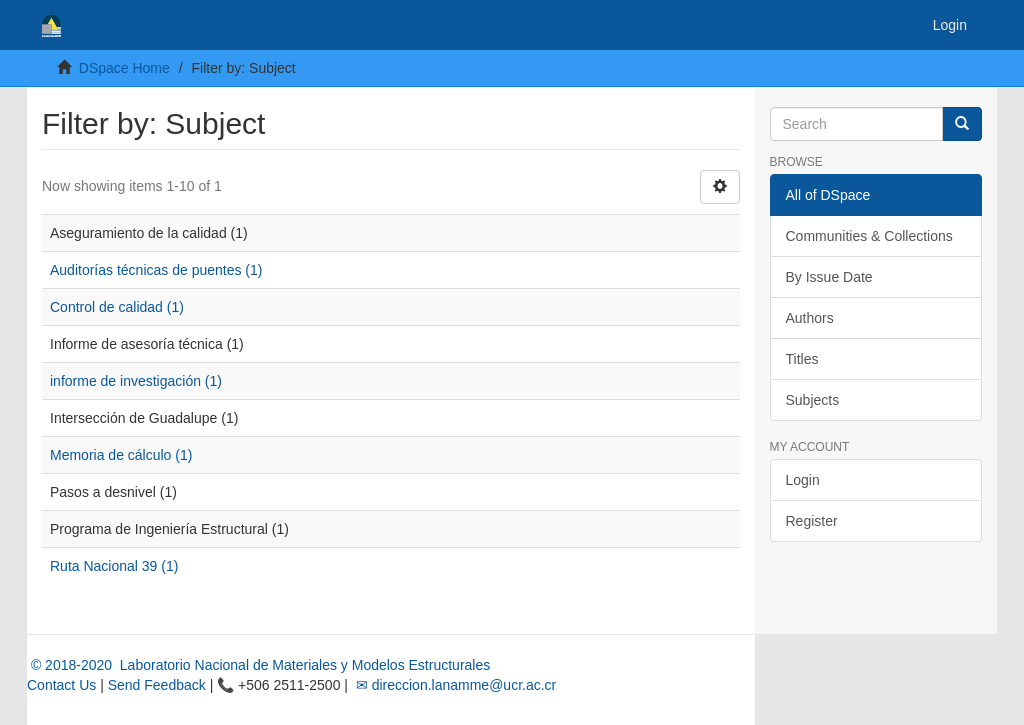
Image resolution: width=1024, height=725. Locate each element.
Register (812, 521)
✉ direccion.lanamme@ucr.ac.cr (454, 685)
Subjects (813, 400)
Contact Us (61, 685)
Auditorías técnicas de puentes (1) (156, 270)
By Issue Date (829, 277)
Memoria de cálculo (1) (121, 455)
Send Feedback (157, 685)
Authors (810, 318)
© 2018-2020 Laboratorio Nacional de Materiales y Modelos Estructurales (258, 665)
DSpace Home (124, 68)
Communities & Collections (869, 236)
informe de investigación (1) (136, 381)
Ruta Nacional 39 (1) (114, 566)
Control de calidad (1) (117, 307)
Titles (802, 359)
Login (803, 480)
